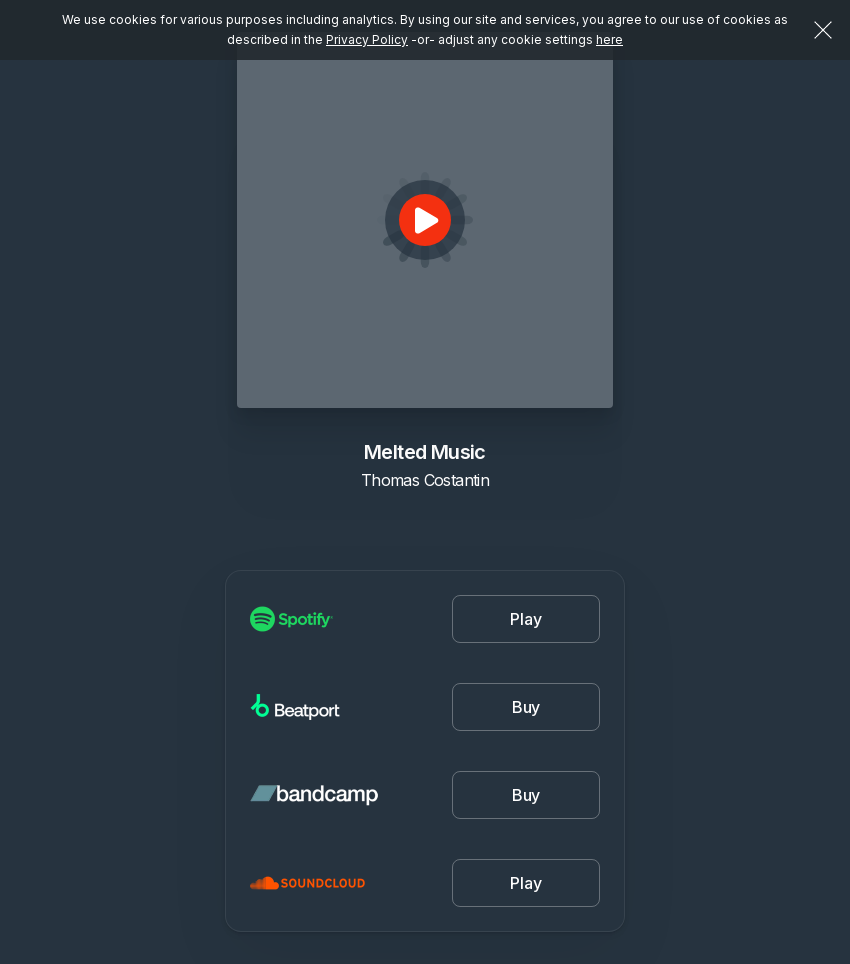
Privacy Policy (367, 39)
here (609, 39)
